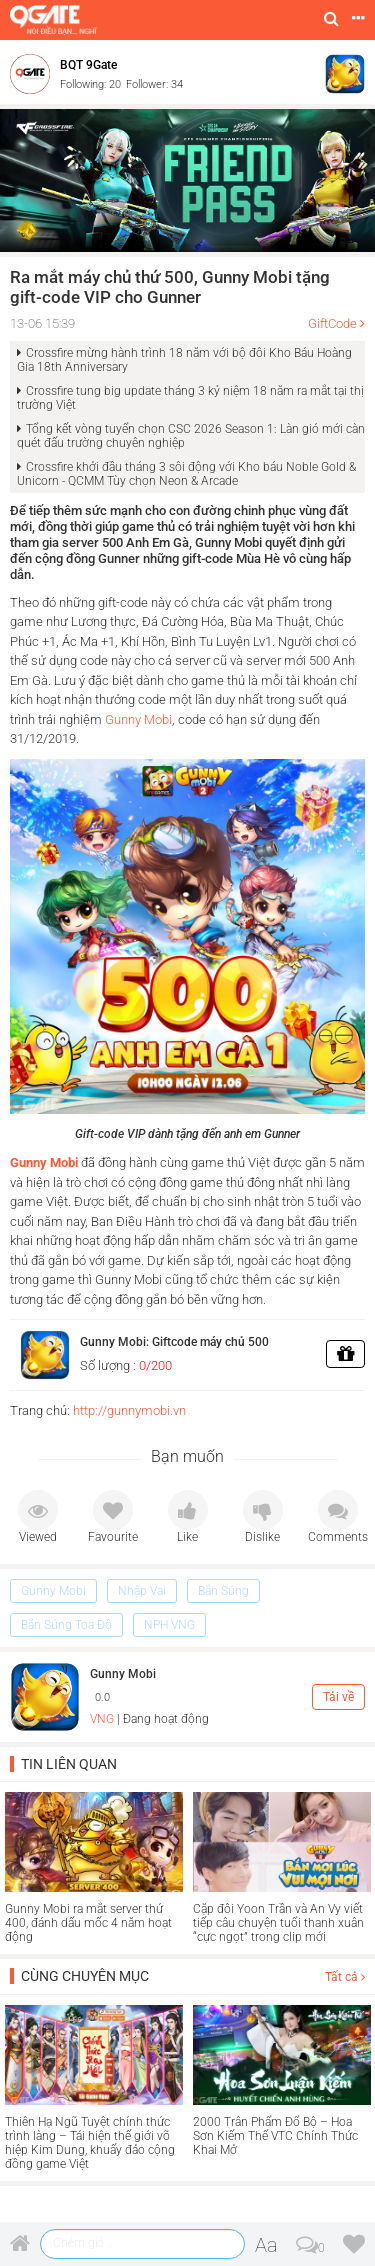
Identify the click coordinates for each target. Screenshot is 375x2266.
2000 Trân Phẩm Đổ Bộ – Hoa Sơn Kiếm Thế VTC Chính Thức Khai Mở (275, 2136)
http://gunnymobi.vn (129, 1410)
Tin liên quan (69, 1764)
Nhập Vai (142, 1591)
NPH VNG (169, 1625)
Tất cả (345, 1977)
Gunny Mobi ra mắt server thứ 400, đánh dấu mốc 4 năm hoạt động (88, 1923)
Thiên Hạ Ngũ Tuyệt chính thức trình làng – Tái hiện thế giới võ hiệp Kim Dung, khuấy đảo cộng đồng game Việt (90, 2143)
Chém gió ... (84, 2243)
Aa (266, 2245)
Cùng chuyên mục (85, 1976)
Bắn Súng (223, 1591)
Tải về (338, 1697)
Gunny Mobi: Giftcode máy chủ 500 (174, 1342)
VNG (102, 1719)
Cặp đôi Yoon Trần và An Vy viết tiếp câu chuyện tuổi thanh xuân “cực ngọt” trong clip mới (278, 1923)
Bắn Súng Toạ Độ (66, 1625)
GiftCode (332, 323)
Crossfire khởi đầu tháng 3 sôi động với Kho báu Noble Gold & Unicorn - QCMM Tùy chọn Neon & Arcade (186, 474)
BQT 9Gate (88, 65)
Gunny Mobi (138, 719)
